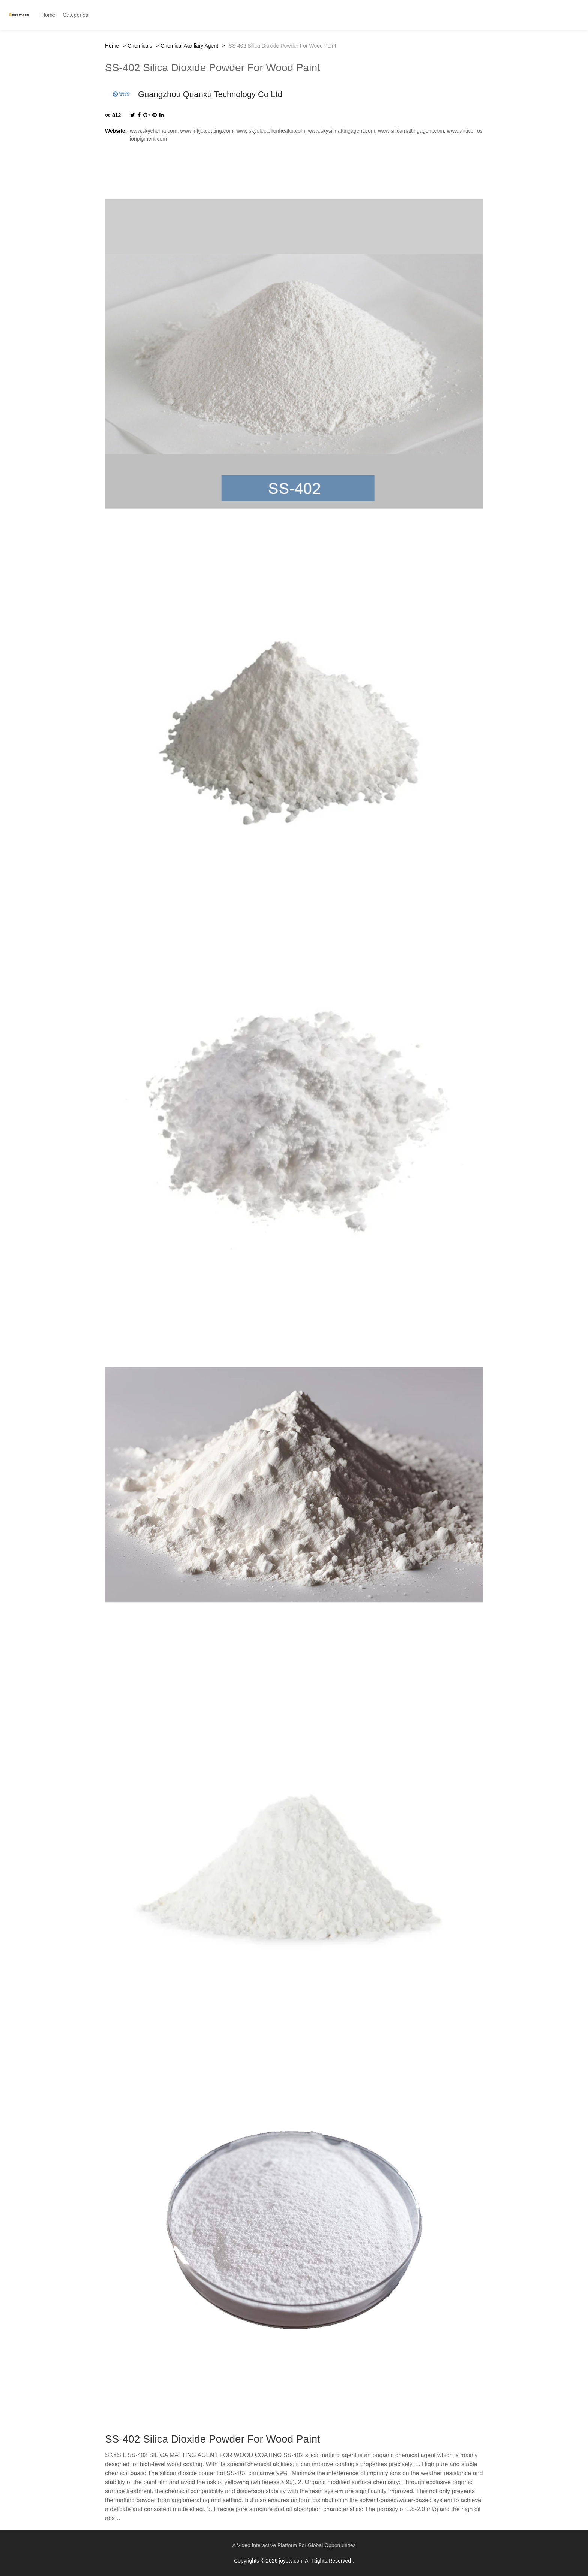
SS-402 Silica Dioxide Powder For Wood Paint (212, 67)
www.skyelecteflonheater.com (270, 131)
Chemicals (140, 46)
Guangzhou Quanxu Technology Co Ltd (210, 94)
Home (112, 46)
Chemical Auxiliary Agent (189, 46)
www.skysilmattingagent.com (341, 131)
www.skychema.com (153, 131)
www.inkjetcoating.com (207, 131)
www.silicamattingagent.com (411, 131)
